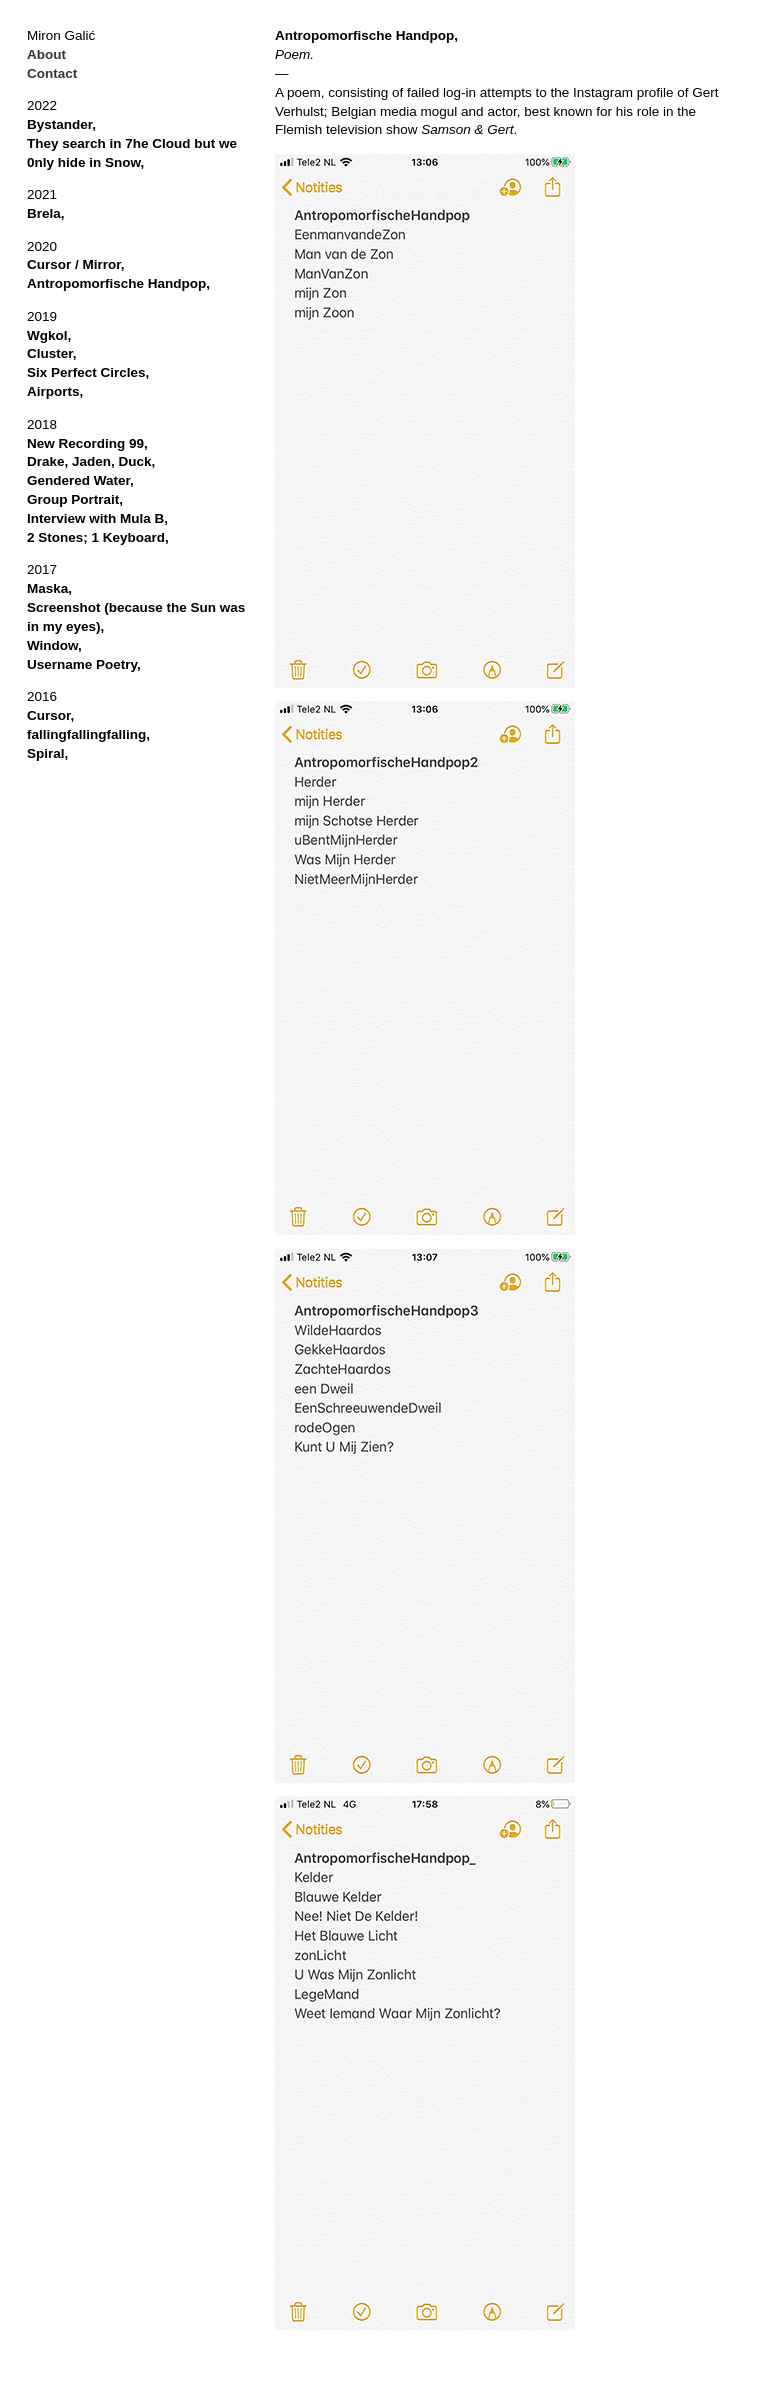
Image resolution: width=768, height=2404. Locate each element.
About (46, 54)
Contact (52, 73)
